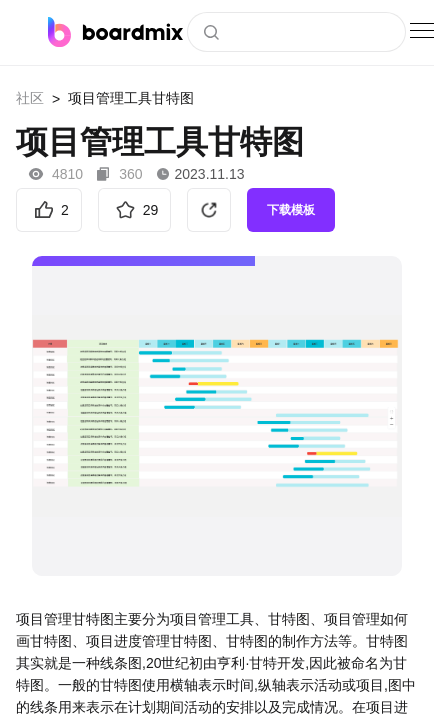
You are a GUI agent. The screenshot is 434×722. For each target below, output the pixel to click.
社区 (30, 98)
